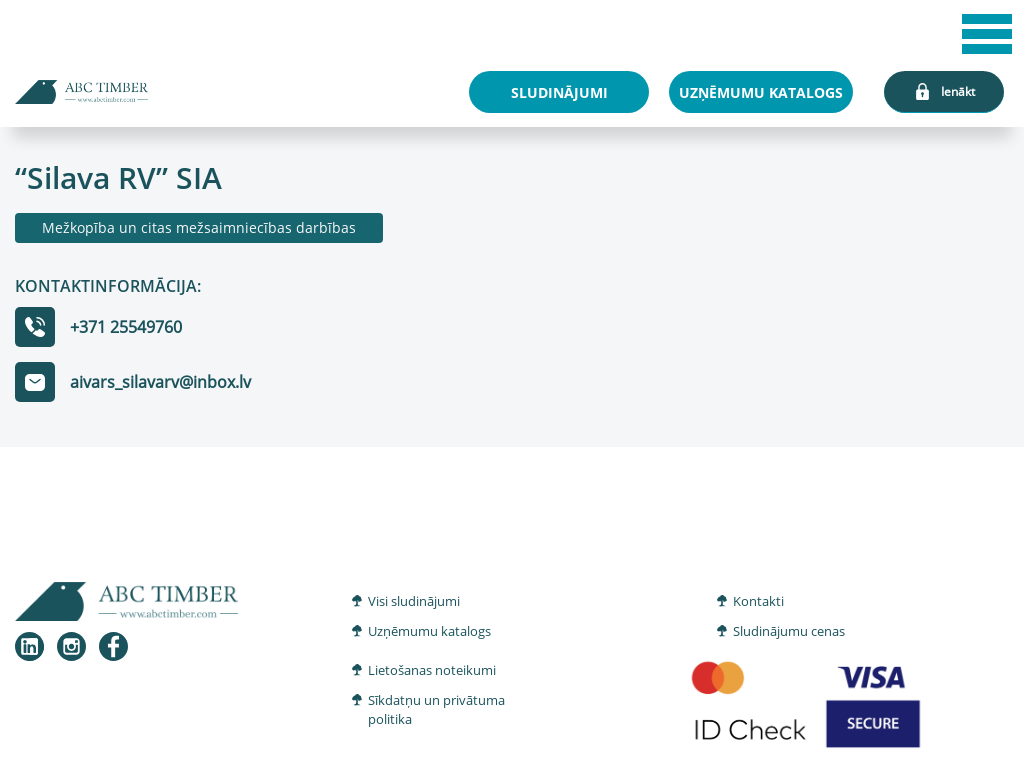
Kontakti (758, 601)
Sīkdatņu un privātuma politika (436, 710)
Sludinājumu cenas (789, 631)
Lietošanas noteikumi (432, 670)
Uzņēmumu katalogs (429, 631)
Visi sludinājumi (414, 601)
